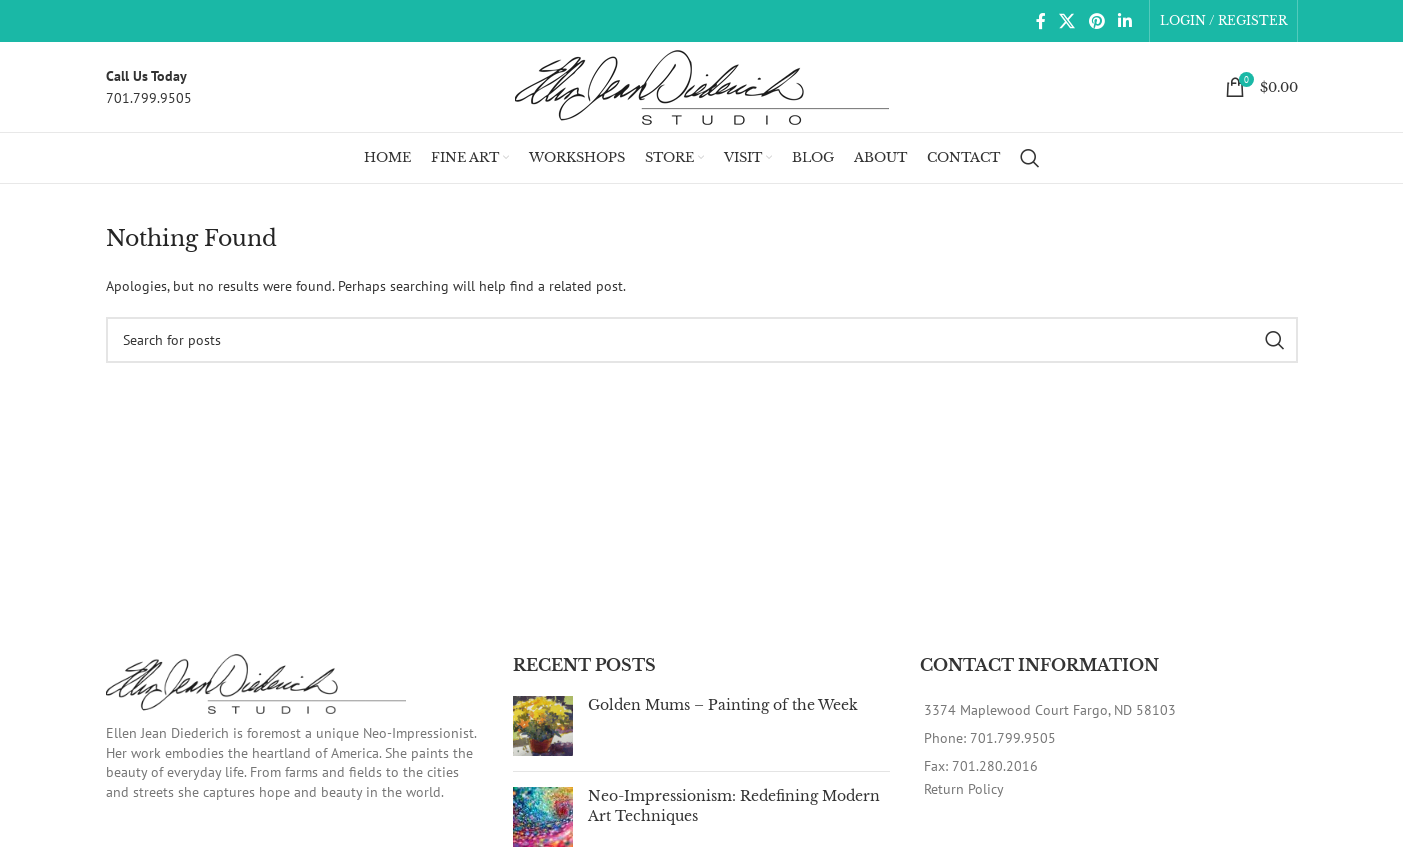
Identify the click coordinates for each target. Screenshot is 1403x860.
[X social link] (1067, 21)
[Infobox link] (149, 87)
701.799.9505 (1013, 738)
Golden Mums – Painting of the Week (723, 705)
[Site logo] (702, 86)
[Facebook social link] (1040, 21)
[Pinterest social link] (1096, 21)
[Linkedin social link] (1124, 21)
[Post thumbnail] (543, 726)
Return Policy (964, 789)
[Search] (1030, 158)
